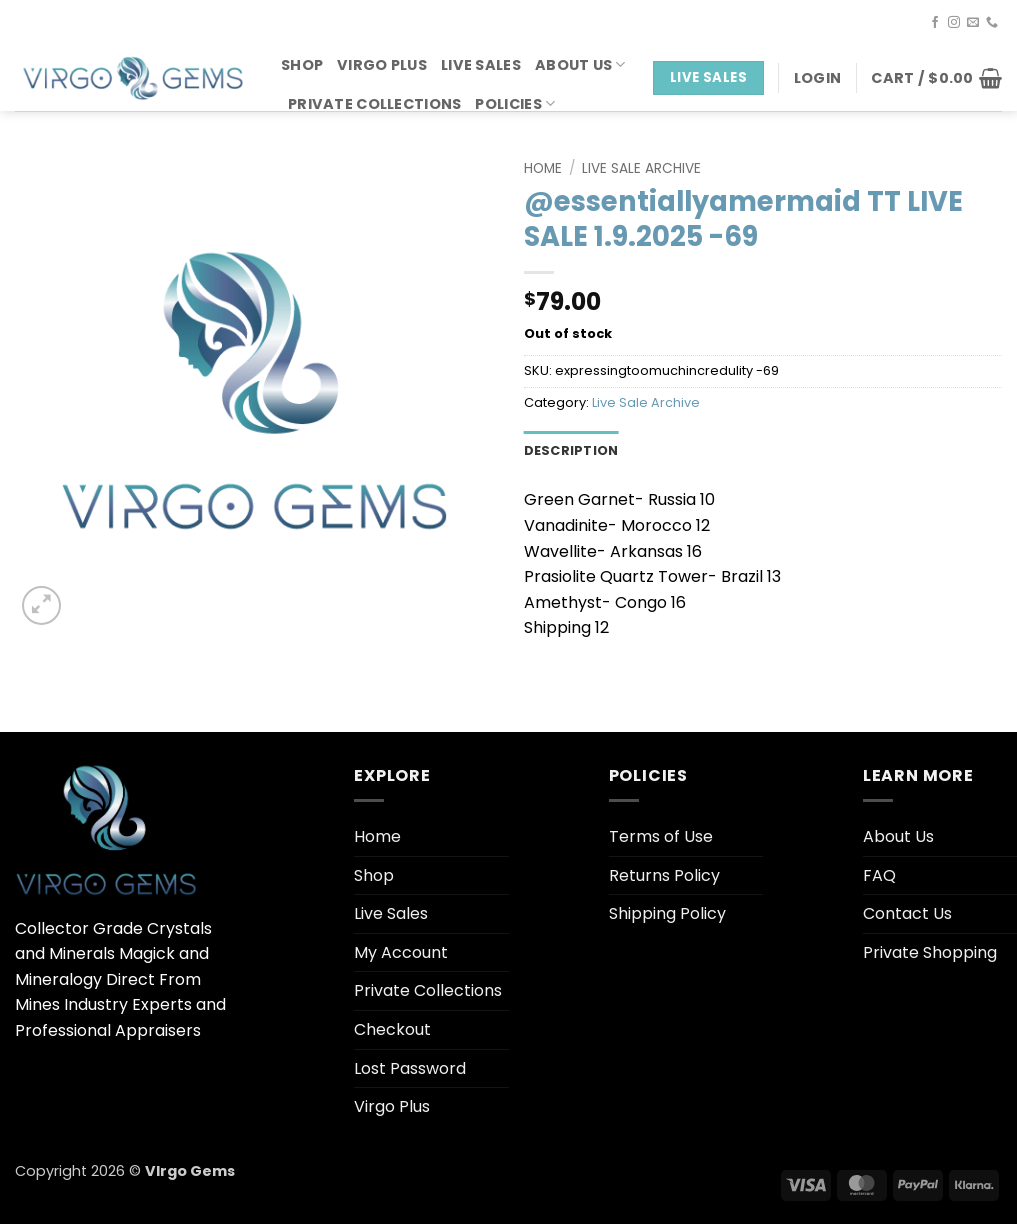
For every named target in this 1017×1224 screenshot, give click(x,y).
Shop (302, 65)
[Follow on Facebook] (935, 23)
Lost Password (410, 1068)
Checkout (392, 1029)
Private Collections (374, 104)
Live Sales (481, 65)
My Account (401, 952)
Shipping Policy (667, 913)
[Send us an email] (973, 23)
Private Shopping (930, 952)
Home (543, 168)
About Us (580, 65)
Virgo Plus (382, 65)
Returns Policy (664, 875)
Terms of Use (661, 836)
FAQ (879, 875)
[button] (817, 78)
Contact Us (907, 913)
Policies (515, 104)
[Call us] (992, 23)
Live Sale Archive (641, 168)
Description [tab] (571, 450)
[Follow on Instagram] (954, 23)
